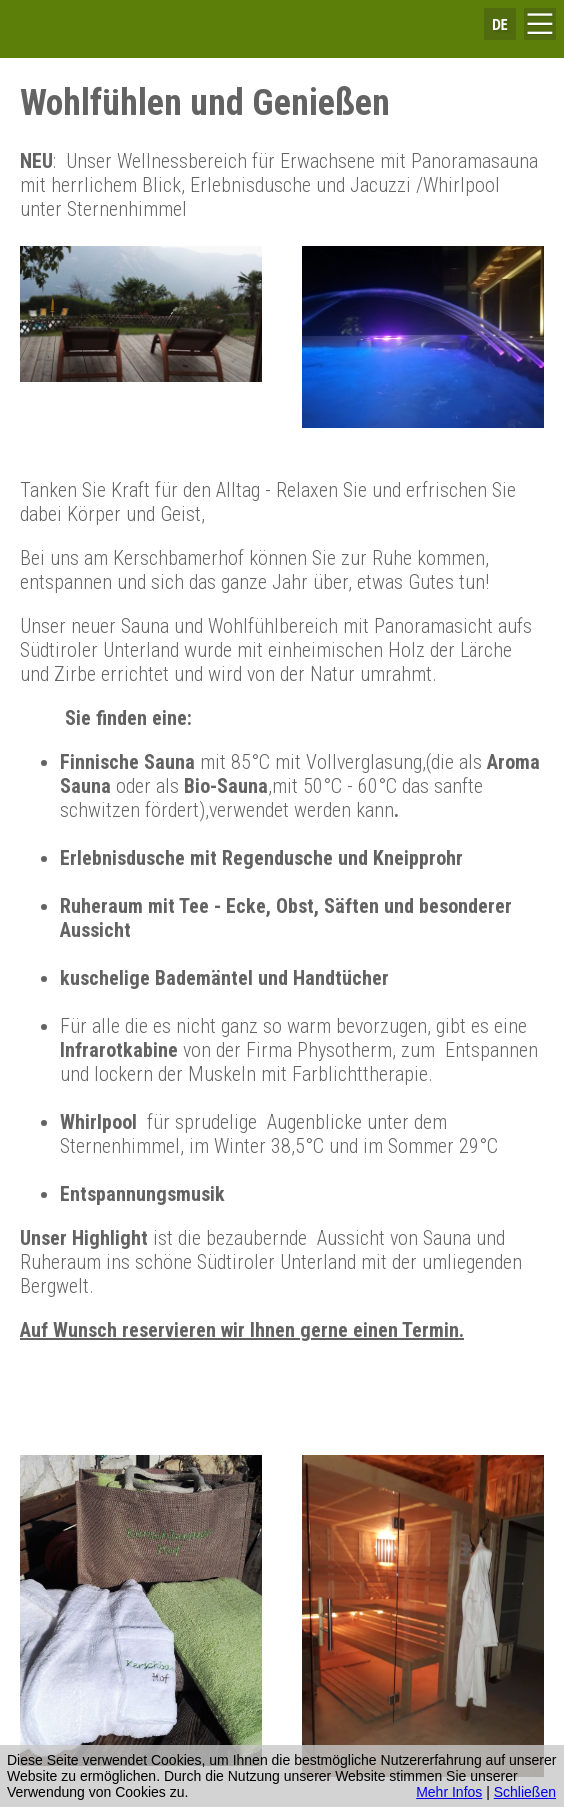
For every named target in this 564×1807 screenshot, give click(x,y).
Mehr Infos (449, 1792)
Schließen (525, 1792)
